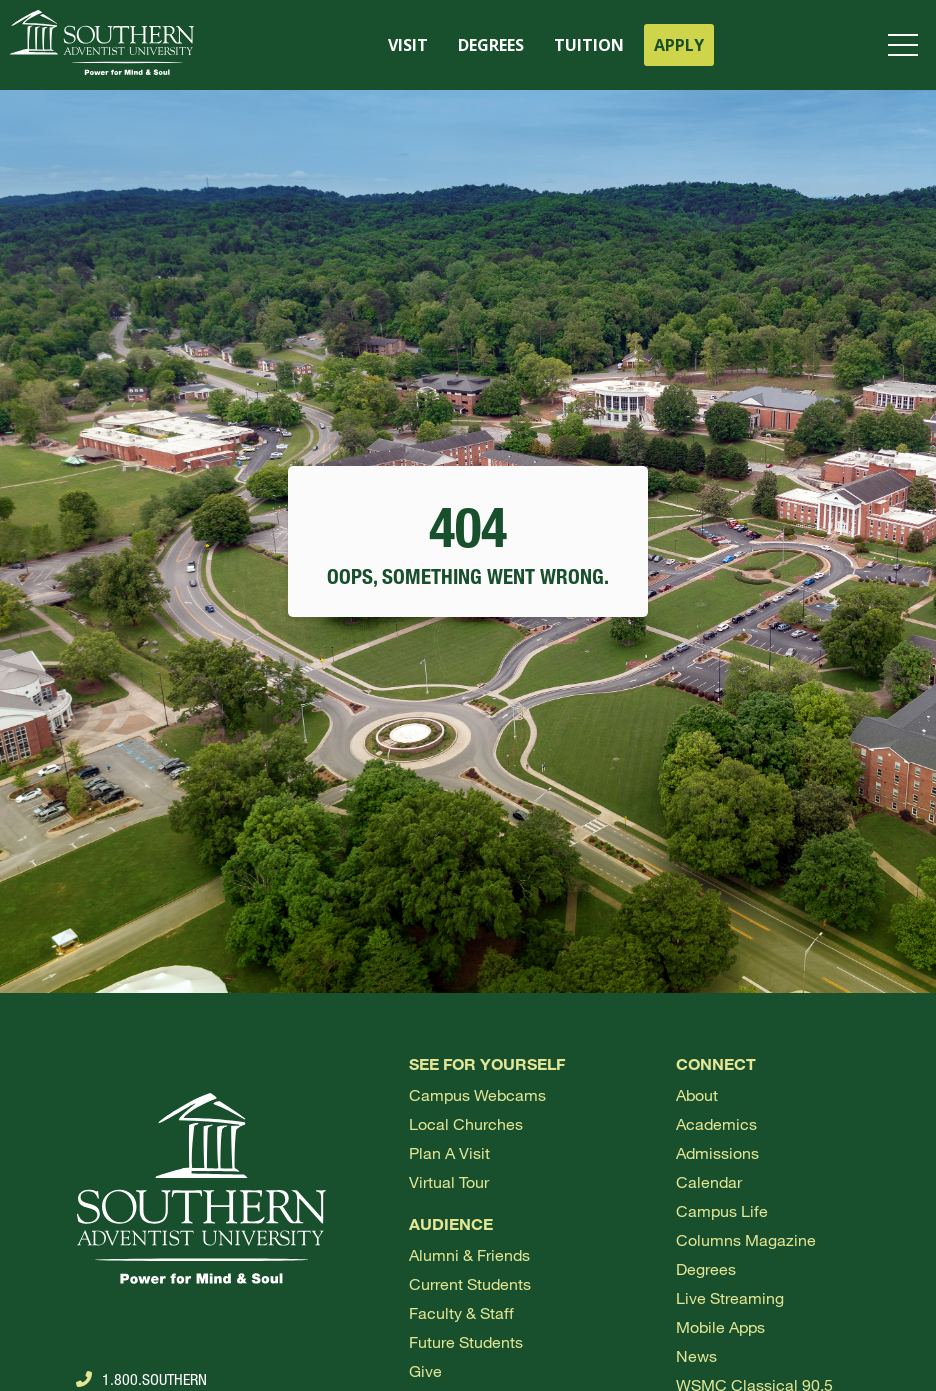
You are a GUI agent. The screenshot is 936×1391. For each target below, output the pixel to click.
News (696, 1355)
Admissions (717, 1152)
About (697, 1094)
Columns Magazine (746, 1239)
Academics (716, 1123)
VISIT (408, 45)
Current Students (470, 1283)
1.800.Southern (141, 1379)
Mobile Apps (720, 1326)
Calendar (709, 1181)
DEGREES (491, 45)
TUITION (589, 45)
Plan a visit (449, 1152)
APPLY (679, 45)
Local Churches (466, 1123)
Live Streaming (730, 1297)
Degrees (706, 1268)
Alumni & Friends (469, 1254)
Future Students (466, 1341)
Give (425, 1370)
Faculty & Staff (461, 1312)
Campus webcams (477, 1094)
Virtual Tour (449, 1181)
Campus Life (722, 1210)
